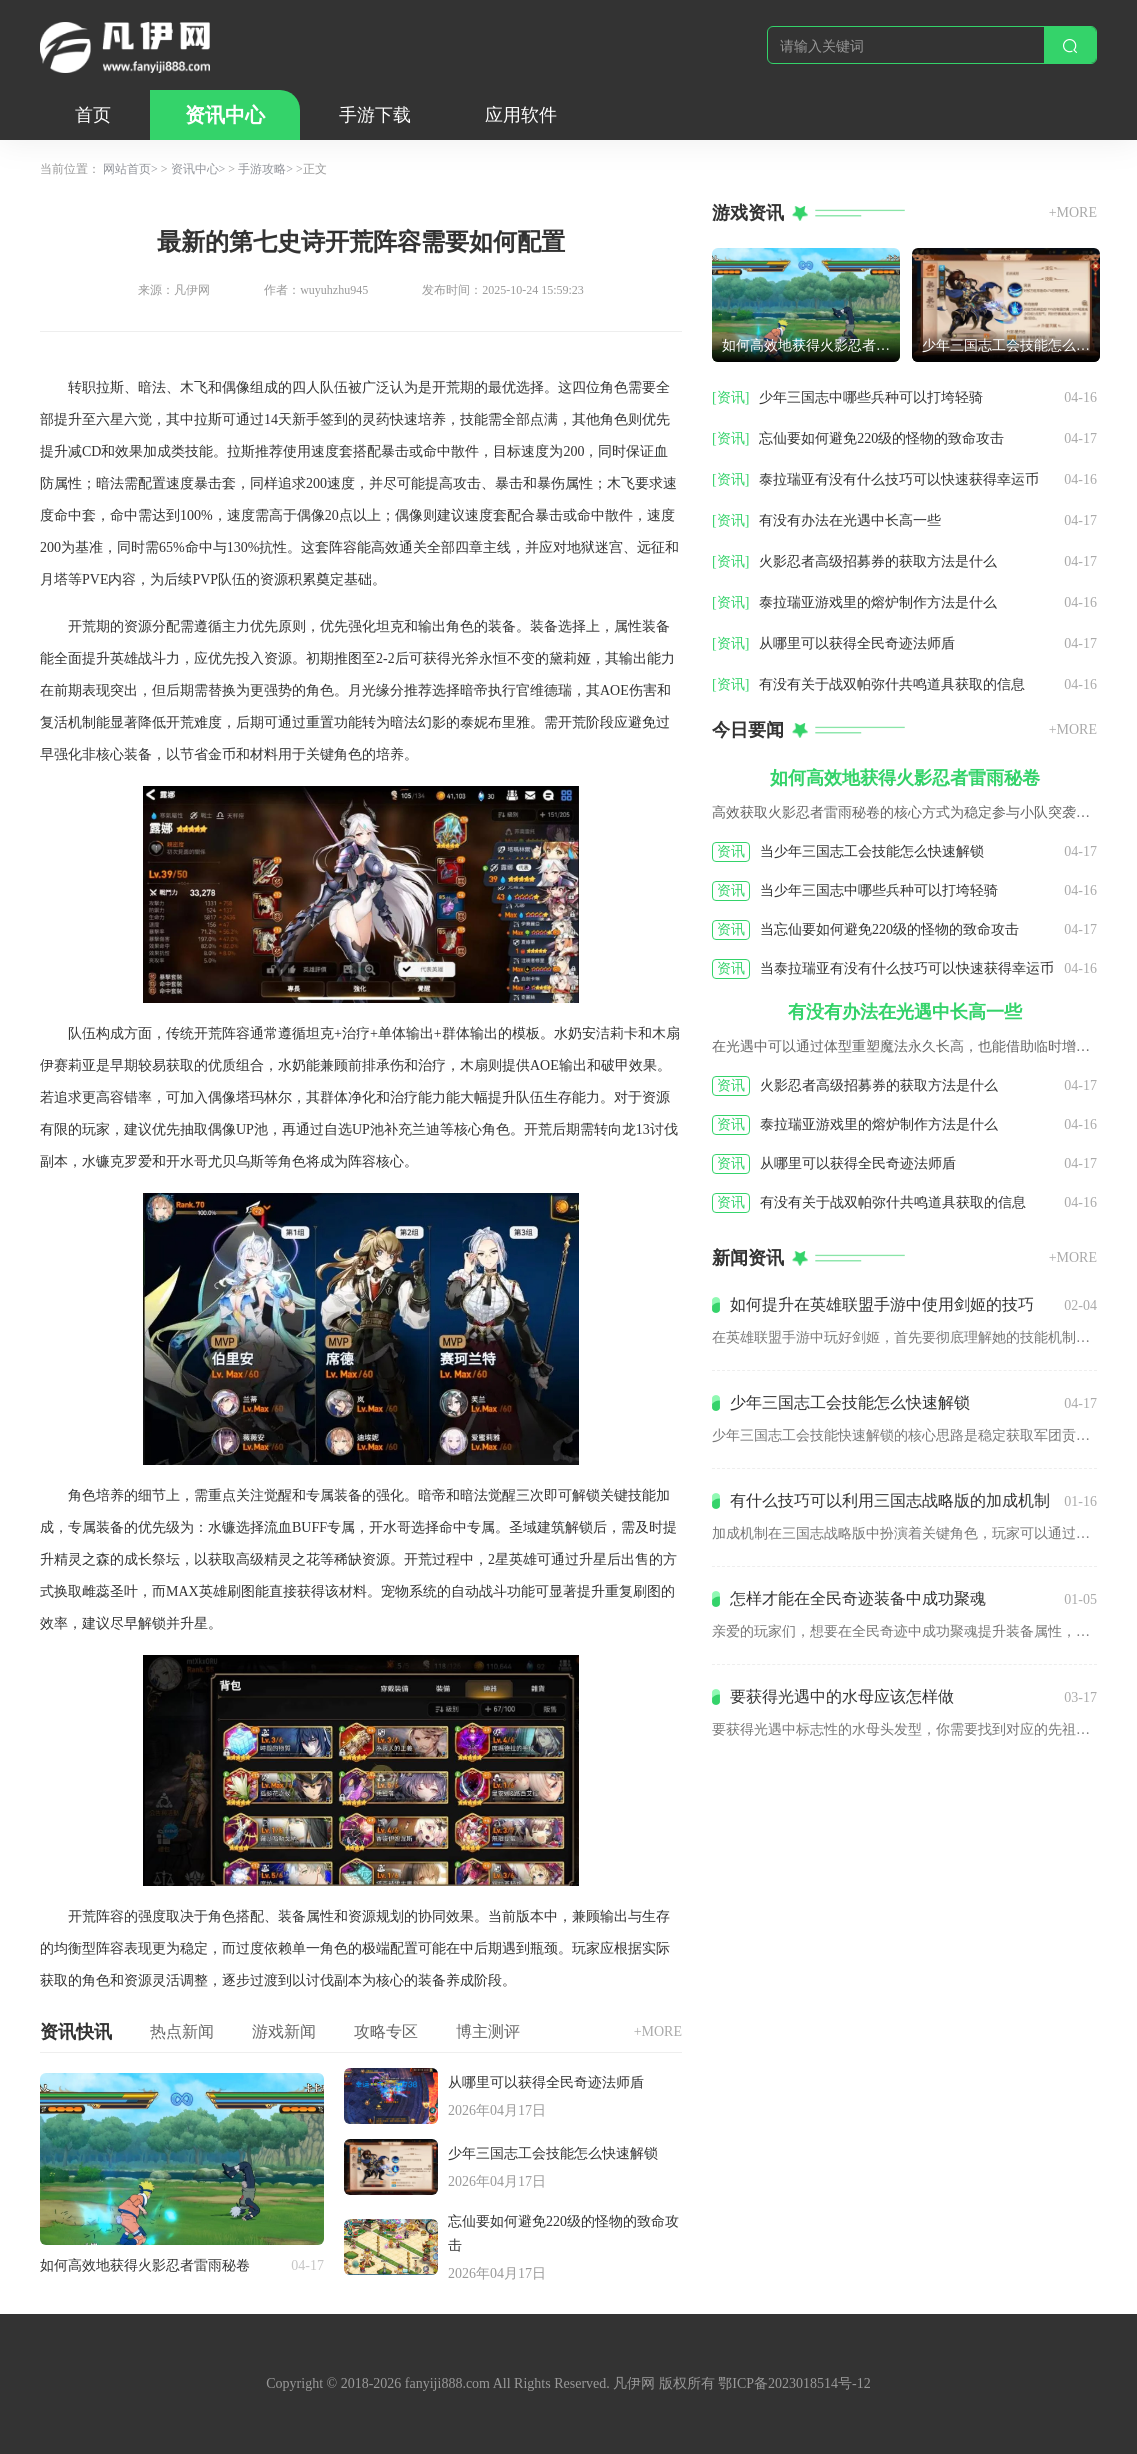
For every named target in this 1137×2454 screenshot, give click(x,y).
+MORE (658, 2031)
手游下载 (375, 115)
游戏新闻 (284, 2031)
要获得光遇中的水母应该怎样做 (842, 1696)
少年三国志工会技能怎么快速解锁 (553, 2153)
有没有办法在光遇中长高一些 (850, 520)
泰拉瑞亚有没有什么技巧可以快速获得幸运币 (899, 479)
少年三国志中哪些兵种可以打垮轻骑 (871, 397)
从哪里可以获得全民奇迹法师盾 (546, 2082)
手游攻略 (262, 169)
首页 (93, 115)
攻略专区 (386, 2031)
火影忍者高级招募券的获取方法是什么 (878, 561)
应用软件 (521, 115)
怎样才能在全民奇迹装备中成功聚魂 (858, 1598)
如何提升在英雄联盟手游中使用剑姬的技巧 (882, 1304)
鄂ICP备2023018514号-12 (794, 2383)
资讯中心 (225, 115)
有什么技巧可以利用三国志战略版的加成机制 (890, 1500)
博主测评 (488, 2031)
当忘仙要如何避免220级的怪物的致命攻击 (889, 929)
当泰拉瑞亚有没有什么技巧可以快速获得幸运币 (907, 968)
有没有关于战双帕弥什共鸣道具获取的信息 (892, 684)
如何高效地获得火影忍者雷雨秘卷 (145, 2265)
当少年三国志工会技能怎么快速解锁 (872, 851)
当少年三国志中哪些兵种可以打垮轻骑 (879, 890)
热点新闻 (182, 2031)
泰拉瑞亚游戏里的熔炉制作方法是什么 (878, 602)
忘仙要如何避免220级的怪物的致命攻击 (563, 2233)
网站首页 (127, 169)
